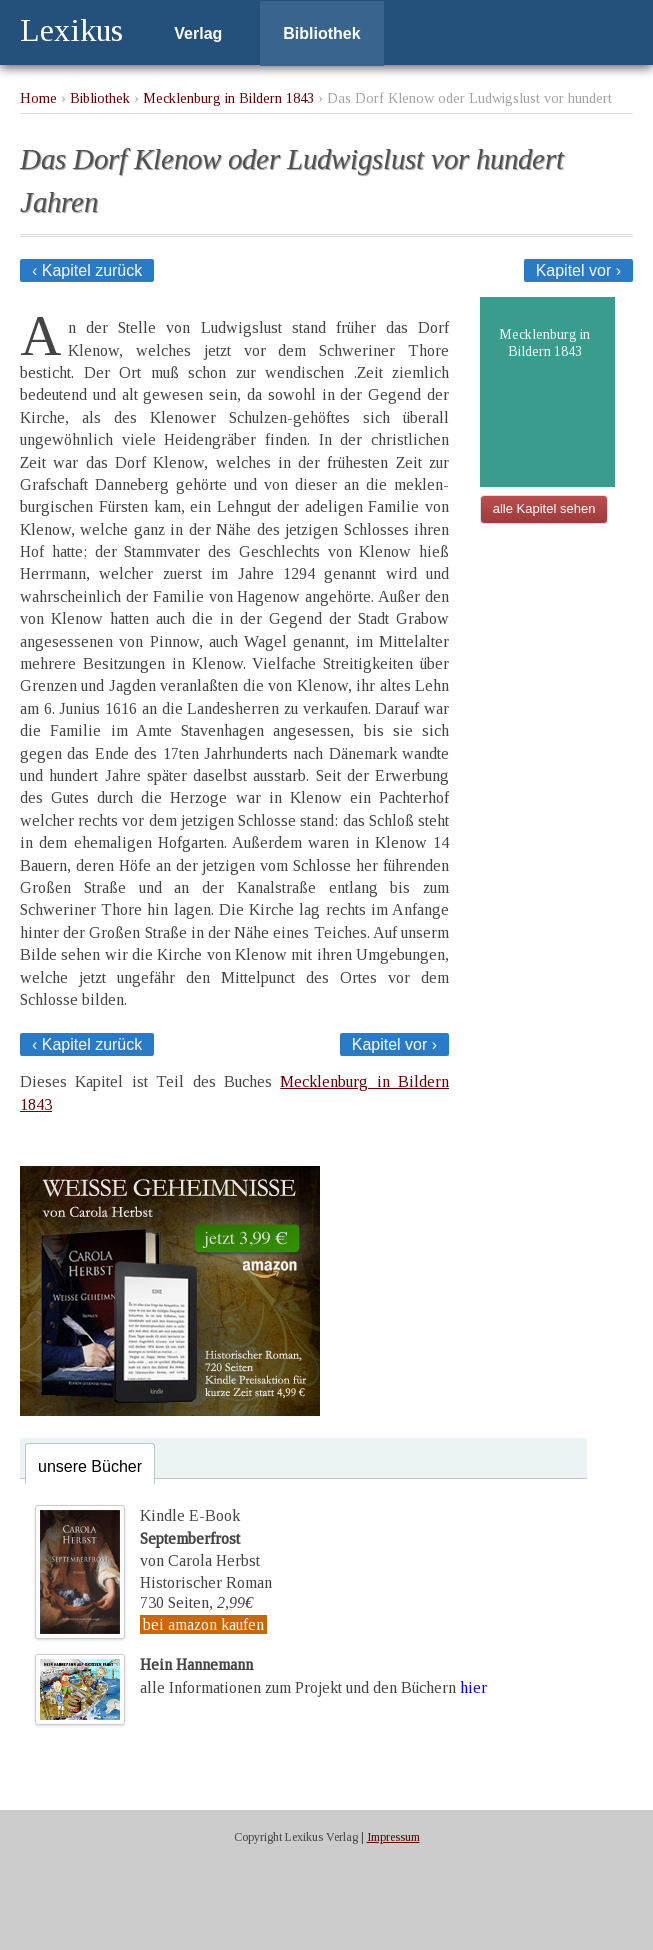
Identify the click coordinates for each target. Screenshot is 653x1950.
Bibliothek (321, 33)
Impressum (393, 1837)
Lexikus (71, 30)
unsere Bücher (90, 1466)
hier (473, 1687)
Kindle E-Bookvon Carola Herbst (200, 1538)
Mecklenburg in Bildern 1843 (228, 98)
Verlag (198, 33)
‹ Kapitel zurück (87, 270)
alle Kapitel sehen (544, 508)
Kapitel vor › (578, 270)
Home (38, 98)
